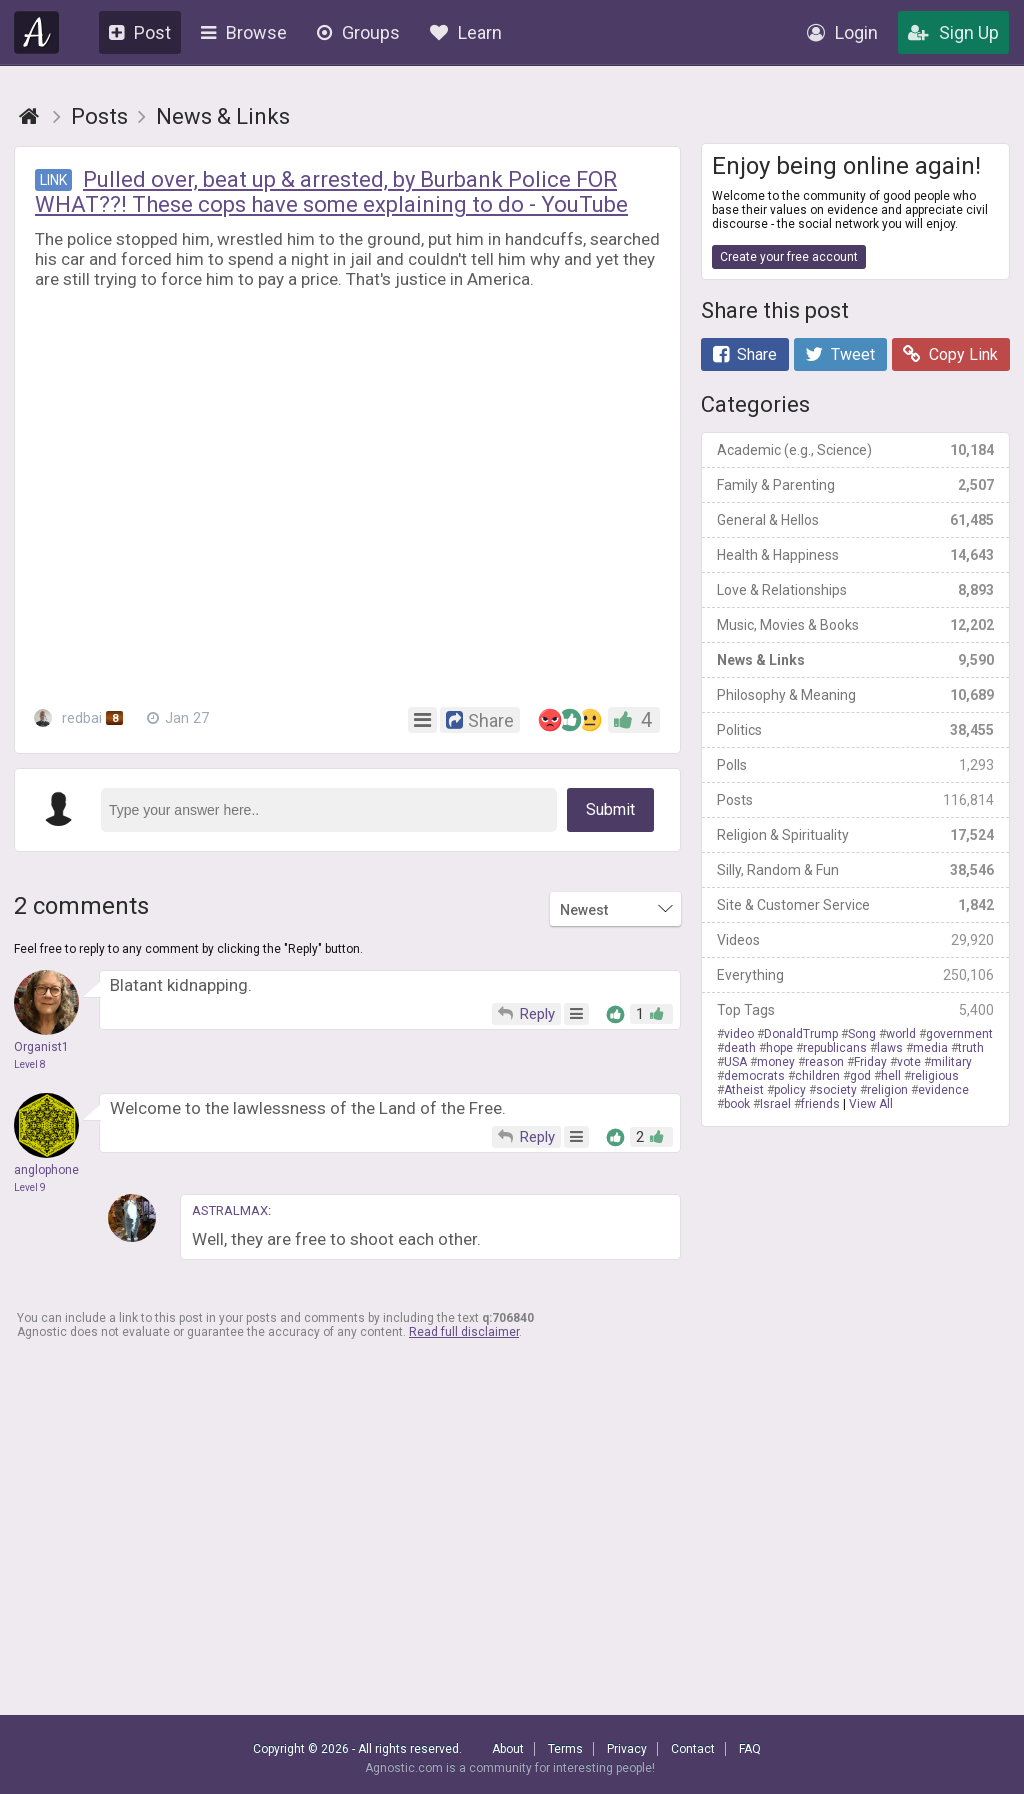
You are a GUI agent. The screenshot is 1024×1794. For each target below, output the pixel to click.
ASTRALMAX (230, 1210)
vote (909, 1062)
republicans (835, 1048)
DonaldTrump (801, 1034)
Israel (775, 1104)
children (817, 1076)
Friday (870, 1062)
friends (820, 1104)
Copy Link (950, 354)
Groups (358, 32)
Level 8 (30, 1064)
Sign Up (953, 32)
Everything (855, 975)
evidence (943, 1090)
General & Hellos (855, 520)
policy (790, 1090)
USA (735, 1062)
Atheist (744, 1090)
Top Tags (855, 1010)
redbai (78, 718)
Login (842, 32)
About (508, 1749)
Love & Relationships (855, 590)
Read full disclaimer (464, 1332)
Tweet (840, 354)
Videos (855, 940)
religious (935, 1076)
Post (140, 32)
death (740, 1048)
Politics (855, 730)
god (860, 1076)
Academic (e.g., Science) (855, 450)
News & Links (855, 660)
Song (862, 1034)
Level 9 (30, 1187)
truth (971, 1048)
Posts (855, 800)
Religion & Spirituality (855, 835)
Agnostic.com (37, 32)
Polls (855, 765)
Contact (693, 1749)
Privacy (627, 1749)
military (951, 1062)
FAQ (750, 1749)
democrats (754, 1076)
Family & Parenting (855, 485)
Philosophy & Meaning (855, 695)
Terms (565, 1749)
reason (824, 1062)
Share (745, 354)
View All (871, 1104)
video (739, 1034)
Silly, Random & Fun (855, 870)
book (737, 1104)
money (776, 1062)
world (901, 1034)
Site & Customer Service (855, 905)
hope (779, 1048)
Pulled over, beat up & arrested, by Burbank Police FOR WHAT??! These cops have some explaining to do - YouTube (331, 192)
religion (887, 1090)
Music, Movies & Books (855, 625)
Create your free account (789, 257)
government (959, 1034)
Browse (244, 32)
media (930, 1048)
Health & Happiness (855, 555)
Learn (466, 32)
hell (891, 1076)
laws (890, 1048)
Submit (610, 809)
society (836, 1090)
